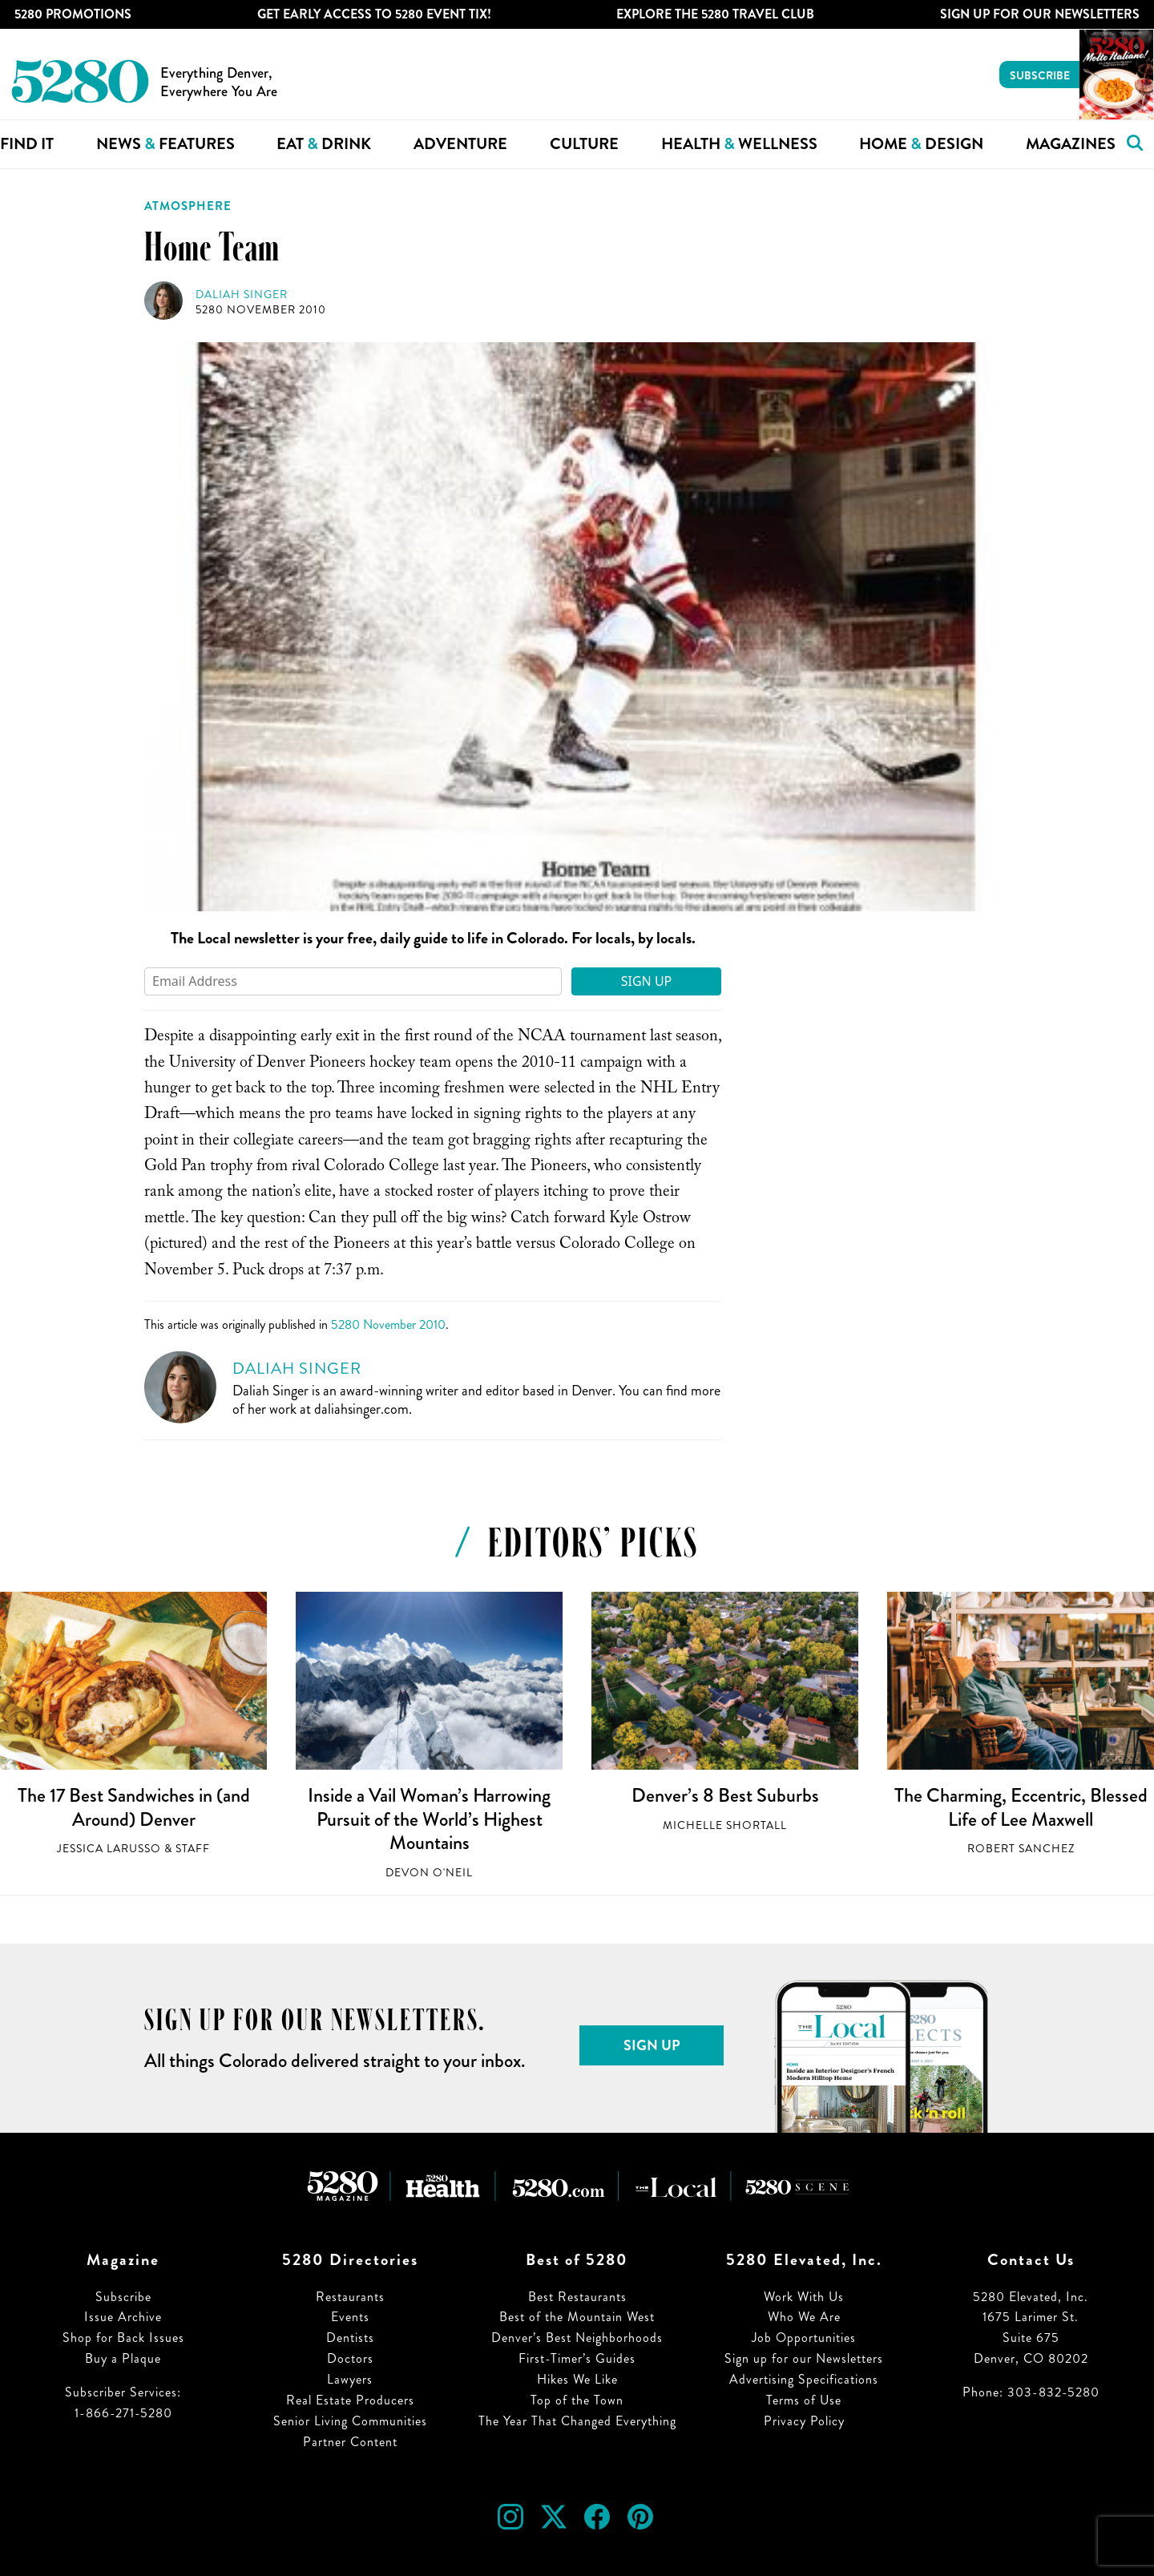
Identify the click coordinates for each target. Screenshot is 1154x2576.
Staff (193, 1848)
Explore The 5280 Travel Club (715, 14)
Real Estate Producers (350, 2400)
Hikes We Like (577, 2379)
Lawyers (350, 2379)
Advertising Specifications (803, 2379)
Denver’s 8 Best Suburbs (725, 1795)
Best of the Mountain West (577, 2316)
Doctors (350, 2358)
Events (350, 2316)
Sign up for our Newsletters (803, 2358)
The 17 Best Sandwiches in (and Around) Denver (134, 1807)
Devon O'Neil (429, 1872)
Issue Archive (123, 2316)
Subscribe (1040, 75)
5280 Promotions (72, 14)
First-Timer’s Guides (577, 2358)
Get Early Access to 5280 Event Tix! (374, 14)
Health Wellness (739, 143)
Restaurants (350, 2296)
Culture (584, 143)
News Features (165, 143)
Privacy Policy (804, 2421)
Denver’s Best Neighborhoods (577, 2337)
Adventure (460, 143)
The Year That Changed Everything (577, 2421)
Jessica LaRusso (109, 1848)
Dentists (350, 2337)
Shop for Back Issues (123, 2337)
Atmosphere (188, 206)
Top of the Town (577, 2400)
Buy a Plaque (123, 2358)
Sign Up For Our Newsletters (1040, 14)
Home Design (921, 143)
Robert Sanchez (1021, 1848)
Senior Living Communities (350, 2421)
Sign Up (646, 981)
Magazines (1071, 143)
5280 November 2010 (261, 309)
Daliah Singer (242, 294)
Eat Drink (323, 143)
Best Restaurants (577, 2296)
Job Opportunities (804, 2337)
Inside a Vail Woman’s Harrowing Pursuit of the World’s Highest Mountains (429, 1819)
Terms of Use (803, 2400)
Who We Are (804, 2316)
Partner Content (350, 2442)
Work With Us (804, 2296)
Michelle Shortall (725, 1825)
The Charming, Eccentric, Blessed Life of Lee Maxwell (1021, 1807)
